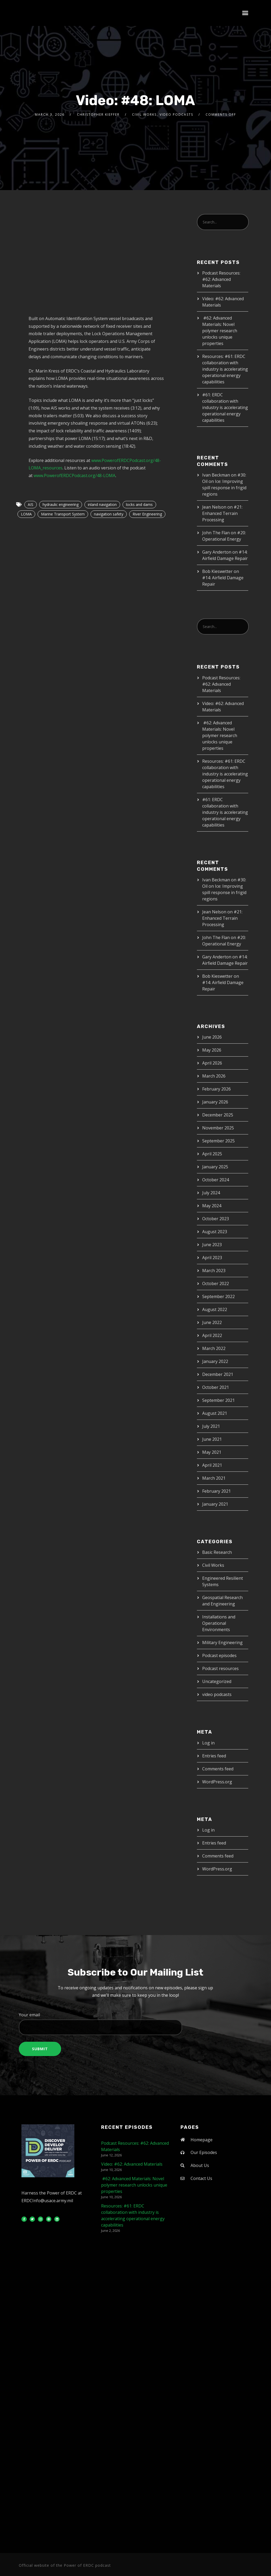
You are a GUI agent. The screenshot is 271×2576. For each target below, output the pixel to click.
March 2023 (213, 1270)
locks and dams (139, 504)
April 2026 (212, 1063)
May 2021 (211, 1452)
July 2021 (211, 1426)
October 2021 (215, 1387)
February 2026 (216, 1089)
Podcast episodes (219, 1655)
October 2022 (215, 1283)
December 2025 (217, 1115)
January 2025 (215, 1167)
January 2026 (215, 1102)
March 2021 (213, 1478)
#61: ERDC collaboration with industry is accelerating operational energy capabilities (225, 407)
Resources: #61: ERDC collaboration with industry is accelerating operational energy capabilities (225, 369)
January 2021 (215, 1504)
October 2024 (215, 1180)
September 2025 (218, 1141)
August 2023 (214, 1232)
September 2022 (218, 1296)
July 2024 (211, 1193)
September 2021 (218, 1400)
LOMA (26, 514)
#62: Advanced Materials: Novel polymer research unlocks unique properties (219, 330)
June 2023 (212, 1244)
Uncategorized (216, 1681)
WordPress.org (217, 1782)
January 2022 (215, 1361)
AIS (30, 504)
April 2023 (212, 1257)
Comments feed (217, 1769)
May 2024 (211, 1206)
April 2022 (212, 1335)
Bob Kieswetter (217, 571)
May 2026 (211, 1050)
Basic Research (217, 1552)
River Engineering (147, 514)
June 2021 (212, 1439)
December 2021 (217, 1374)
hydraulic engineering (61, 504)
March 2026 (213, 1076)
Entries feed (214, 1756)
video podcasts (176, 114)
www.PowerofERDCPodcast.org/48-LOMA (74, 475)
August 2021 (214, 1413)
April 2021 (212, 1465)
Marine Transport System (63, 514)
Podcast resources (220, 1668)
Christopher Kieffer (98, 114)
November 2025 (218, 1128)
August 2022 (214, 1309)
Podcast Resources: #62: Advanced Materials (221, 279)
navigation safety (108, 514)
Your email (135, 2023)
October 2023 (215, 1219)
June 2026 (212, 1037)
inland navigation (102, 504)
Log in (208, 1743)
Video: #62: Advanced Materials (131, 2164)
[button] (245, 13)
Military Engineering (222, 1642)
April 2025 (212, 1154)
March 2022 (213, 1348)
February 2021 (216, 1491)
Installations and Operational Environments (218, 1623)
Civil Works (144, 114)
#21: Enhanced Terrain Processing (222, 513)
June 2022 (212, 1322)
